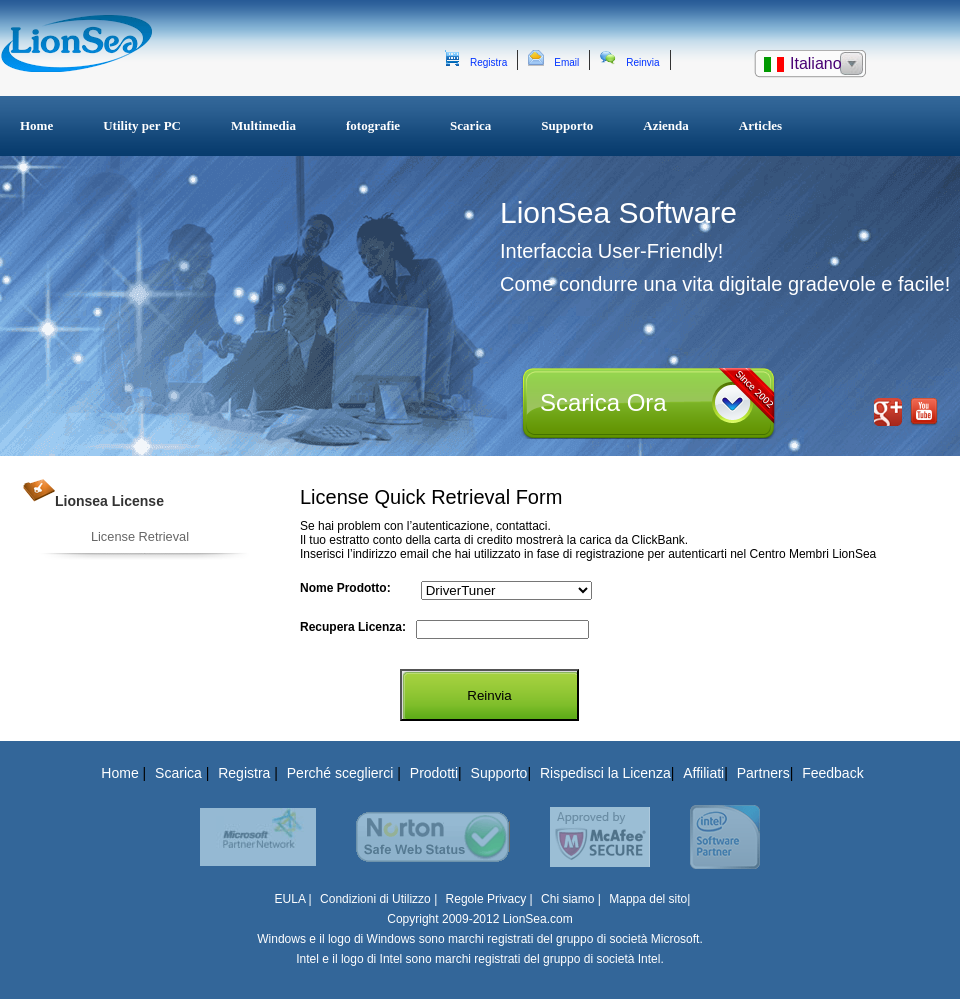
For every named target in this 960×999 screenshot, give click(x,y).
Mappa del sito (648, 899)
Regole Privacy (486, 899)
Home (36, 125)
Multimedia (263, 125)
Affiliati (703, 773)
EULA (290, 899)
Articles (760, 125)
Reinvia (642, 62)
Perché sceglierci (342, 773)
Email (566, 62)
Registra (488, 62)
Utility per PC (142, 125)
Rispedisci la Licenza (605, 773)
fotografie (373, 125)
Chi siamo (567, 899)
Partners (763, 773)
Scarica (470, 125)
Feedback (832, 773)
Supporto (567, 125)
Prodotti (434, 773)
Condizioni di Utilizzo (377, 899)
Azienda (666, 125)
